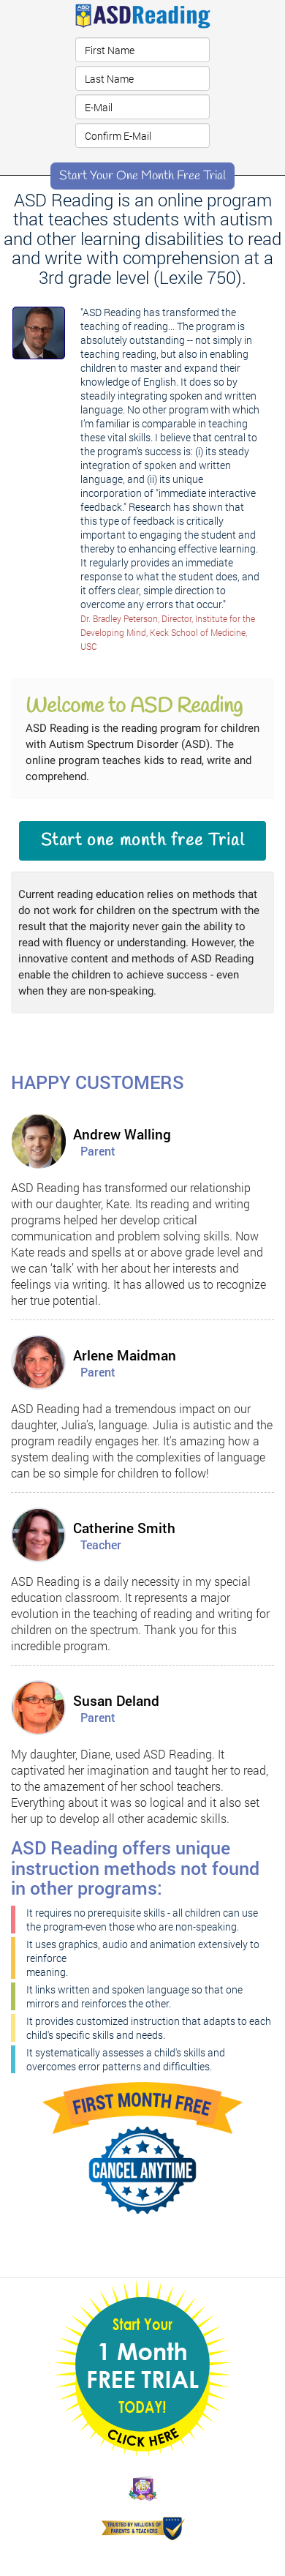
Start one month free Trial (143, 841)
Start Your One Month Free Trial (142, 176)
